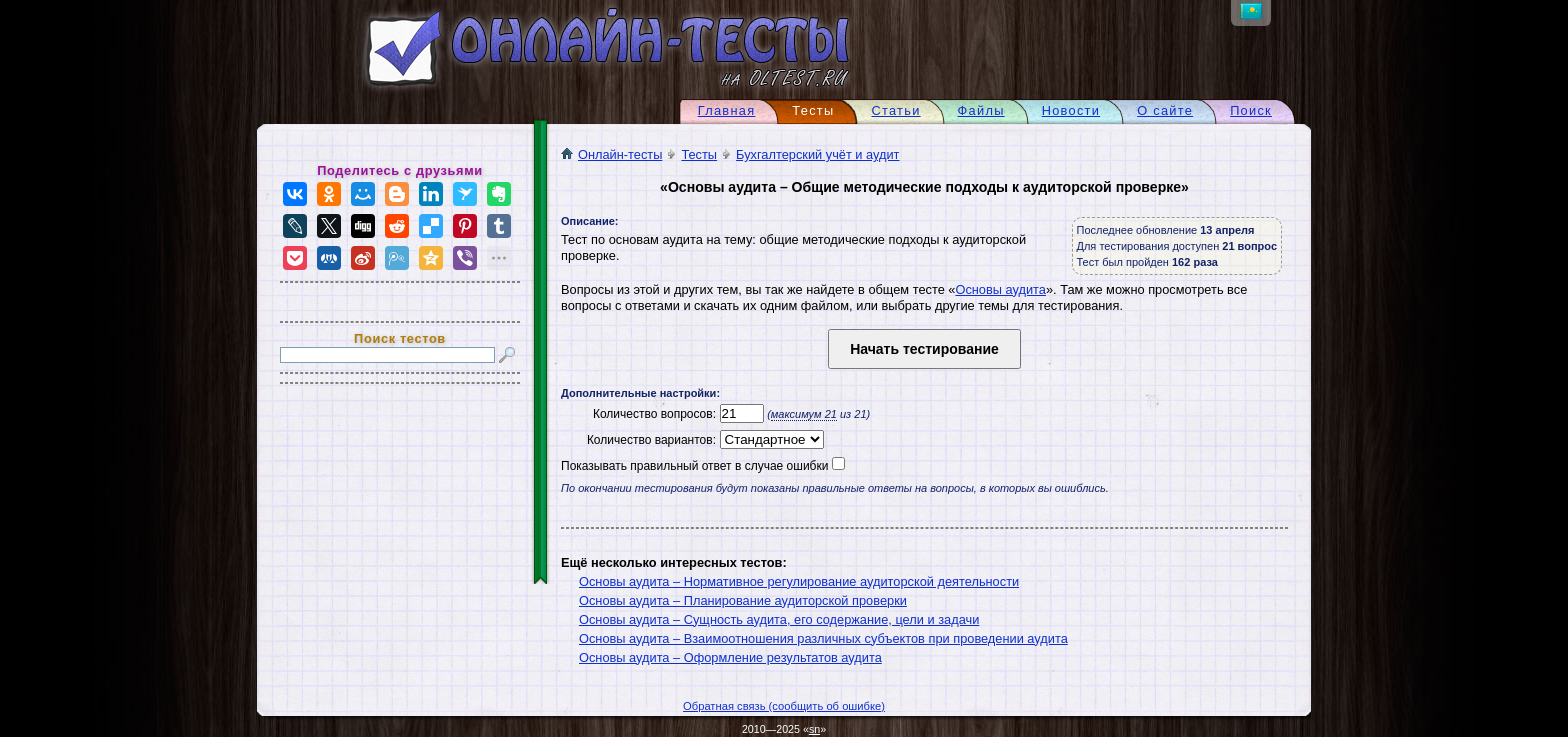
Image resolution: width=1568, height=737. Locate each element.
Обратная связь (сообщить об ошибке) (784, 706)
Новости (1071, 110)
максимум (804, 414)
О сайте (1165, 110)
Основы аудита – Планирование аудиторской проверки (743, 600)
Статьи (895, 110)
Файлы (981, 110)
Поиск (1251, 110)
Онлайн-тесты (611, 154)
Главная (727, 110)
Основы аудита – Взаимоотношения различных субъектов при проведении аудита (823, 638)
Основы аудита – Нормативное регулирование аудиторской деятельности (799, 581)
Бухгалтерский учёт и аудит (817, 154)
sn (814, 729)
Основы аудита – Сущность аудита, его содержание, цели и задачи (779, 619)
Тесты (699, 154)
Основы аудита (1000, 289)
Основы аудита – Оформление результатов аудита (730, 657)
